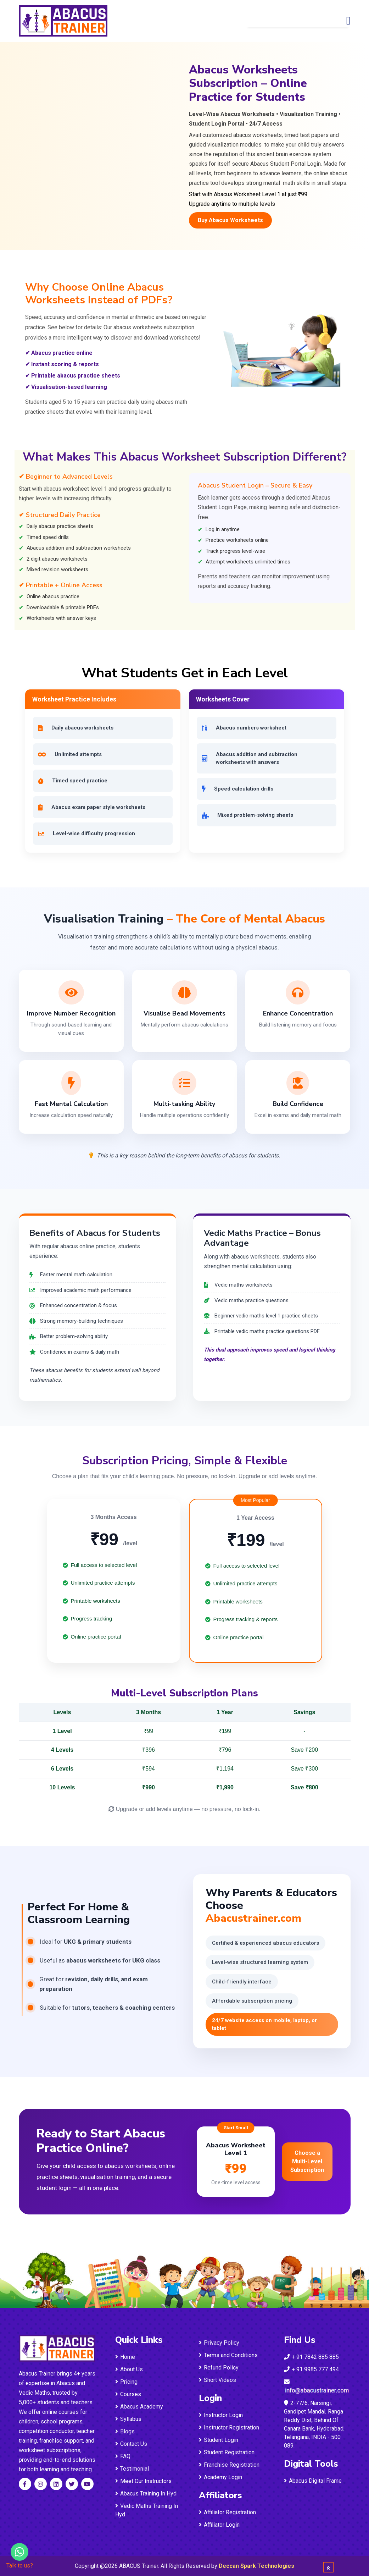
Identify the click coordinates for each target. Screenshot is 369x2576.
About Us (129, 2369)
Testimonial (132, 2468)
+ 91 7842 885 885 (311, 2357)
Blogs (125, 2431)
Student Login (218, 2440)
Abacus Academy (139, 2406)
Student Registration (227, 2452)
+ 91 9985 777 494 (311, 2369)
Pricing (126, 2381)
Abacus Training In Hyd (146, 2493)
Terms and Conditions (228, 2355)
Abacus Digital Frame (313, 2480)
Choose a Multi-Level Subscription (307, 2161)
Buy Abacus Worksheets (230, 220)
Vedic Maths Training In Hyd (146, 2510)
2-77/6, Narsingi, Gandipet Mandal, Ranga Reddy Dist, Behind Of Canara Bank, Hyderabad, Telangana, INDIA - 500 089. (314, 2424)
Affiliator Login (219, 2524)
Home (125, 2357)
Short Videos (217, 2380)
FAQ (122, 2456)
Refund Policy (219, 2367)
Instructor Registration (229, 2427)
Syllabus (128, 2419)
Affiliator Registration (227, 2512)
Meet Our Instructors (143, 2481)
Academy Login (220, 2477)
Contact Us (131, 2443)
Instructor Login (221, 2415)
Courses (128, 2394)
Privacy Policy (219, 2342)
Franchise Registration (229, 2464)
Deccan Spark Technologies (256, 2566)
